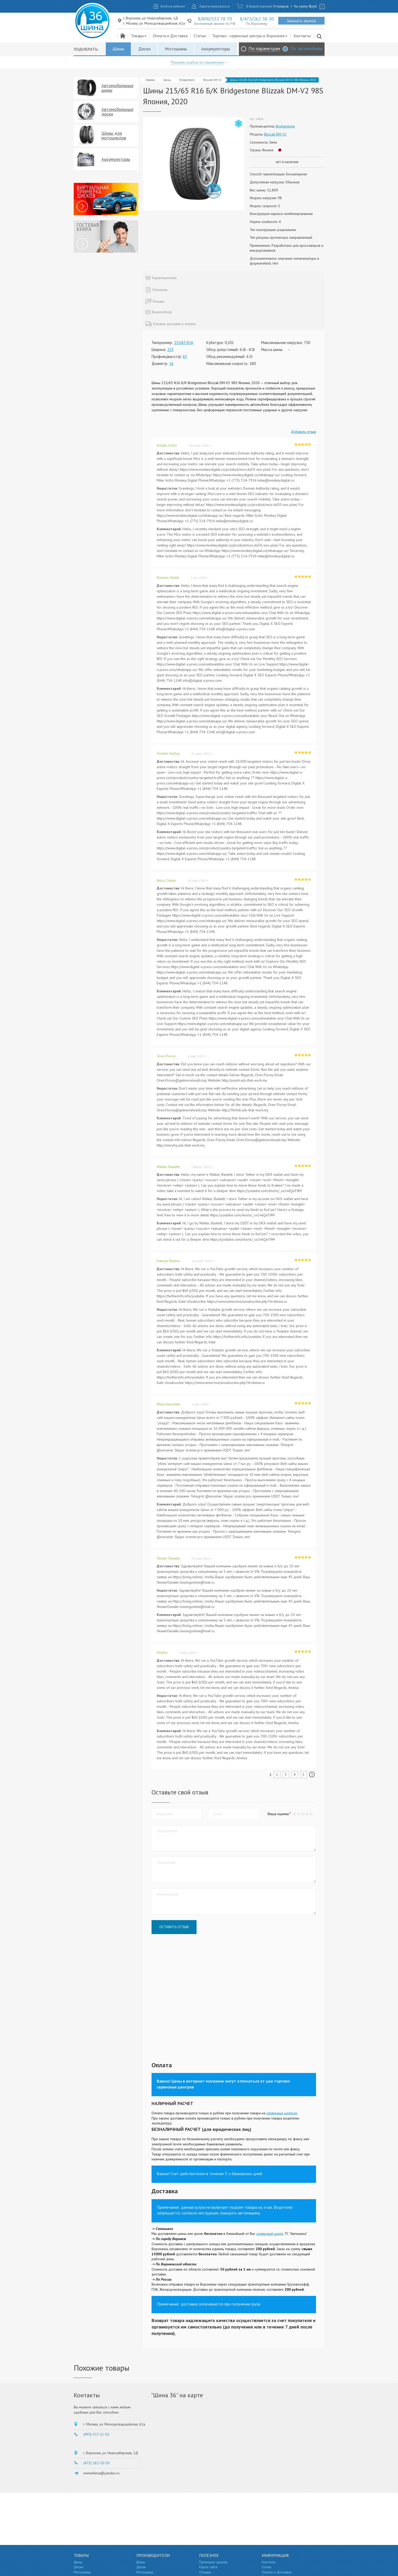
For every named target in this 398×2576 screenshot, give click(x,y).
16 (171, 363)
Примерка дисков (213, 2562)
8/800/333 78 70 (215, 19)
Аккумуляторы (215, 49)
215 (170, 349)
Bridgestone (187, 80)
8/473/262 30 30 (257, 19)
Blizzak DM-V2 (212, 80)
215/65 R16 (183, 342)
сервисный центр (269, 2233)
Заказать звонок (301, 20)
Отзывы (205, 2572)
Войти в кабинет (173, 6)
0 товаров (281, 6)
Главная (150, 80)
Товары (139, 35)
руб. (313, 6)
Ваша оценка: (278, 1813)
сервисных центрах (281, 2113)
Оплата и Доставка (170, 35)
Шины (118, 49)
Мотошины (176, 49)
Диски (144, 49)
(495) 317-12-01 (96, 2434)
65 (185, 356)
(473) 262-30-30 (96, 2463)
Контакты (302, 35)
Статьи (200, 35)
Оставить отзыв (174, 1926)
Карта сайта (208, 2567)
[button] (311, 1814)
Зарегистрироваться (214, 6)
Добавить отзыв (303, 431)
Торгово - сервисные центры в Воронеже (250, 35)
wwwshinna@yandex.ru (101, 2473)
